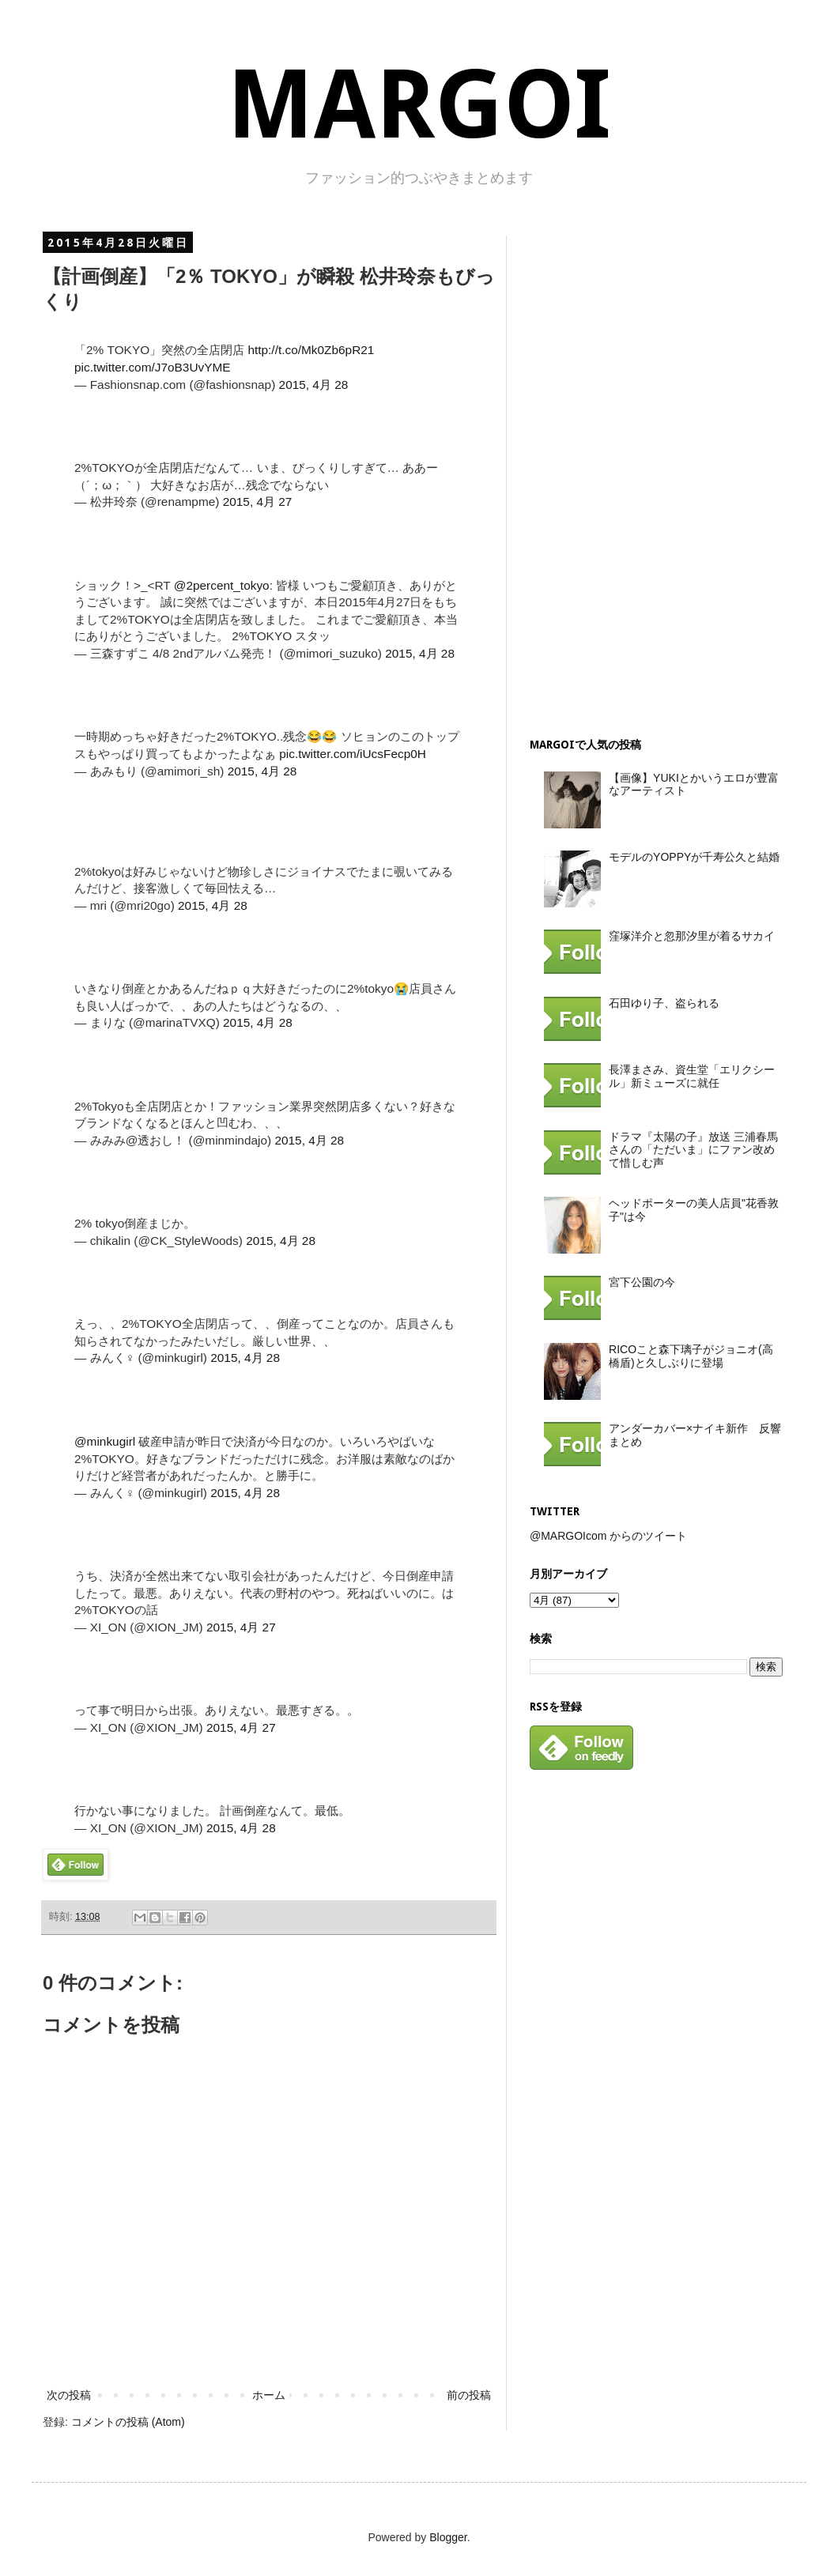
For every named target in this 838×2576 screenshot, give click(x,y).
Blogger (447, 2537)
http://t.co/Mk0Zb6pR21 (310, 349)
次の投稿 (69, 2395)
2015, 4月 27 (258, 501)
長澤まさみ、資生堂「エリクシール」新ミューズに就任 (692, 1076)
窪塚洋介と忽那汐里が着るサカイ (692, 936)
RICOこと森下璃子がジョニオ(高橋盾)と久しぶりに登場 (691, 1356)
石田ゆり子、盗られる (664, 1003)
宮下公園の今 (642, 1282)
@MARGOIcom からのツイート (608, 1535)
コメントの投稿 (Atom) (128, 2422)
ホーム (268, 2395)
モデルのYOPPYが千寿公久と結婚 (694, 856)
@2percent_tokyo (222, 585)
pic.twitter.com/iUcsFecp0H (352, 753)
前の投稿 (469, 2395)
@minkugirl (104, 1441)
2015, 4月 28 (314, 384)
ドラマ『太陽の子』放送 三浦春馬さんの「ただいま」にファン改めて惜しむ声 (693, 1150)
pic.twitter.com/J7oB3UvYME (152, 367)
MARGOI (419, 104)
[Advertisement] (648, 473)
